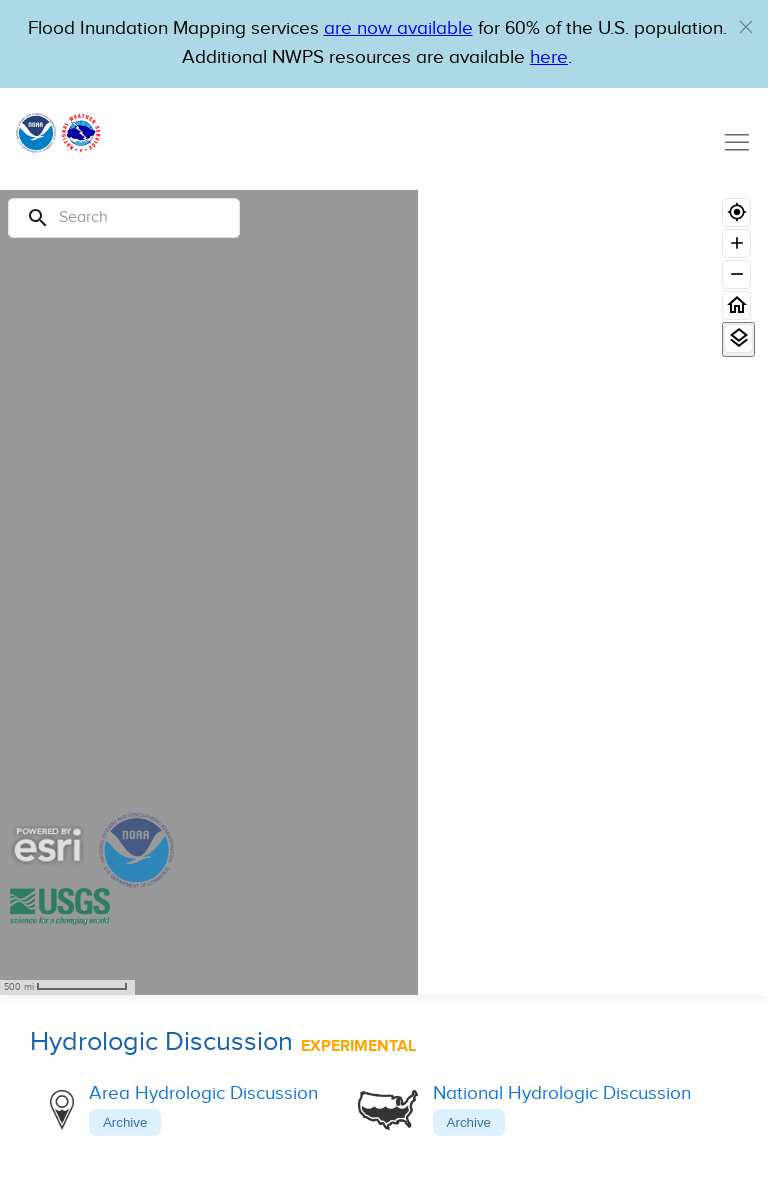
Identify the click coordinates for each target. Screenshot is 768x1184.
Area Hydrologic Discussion (203, 1093)
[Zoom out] (736, 274)
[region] (209, 592)
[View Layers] (738, 338)
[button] (746, 27)
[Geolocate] (736, 212)
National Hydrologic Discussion (562, 1093)
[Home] (736, 305)
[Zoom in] (736, 243)
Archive (125, 1122)
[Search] (124, 218)
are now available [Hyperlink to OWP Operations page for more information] (398, 28)
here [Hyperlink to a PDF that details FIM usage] (549, 57)
